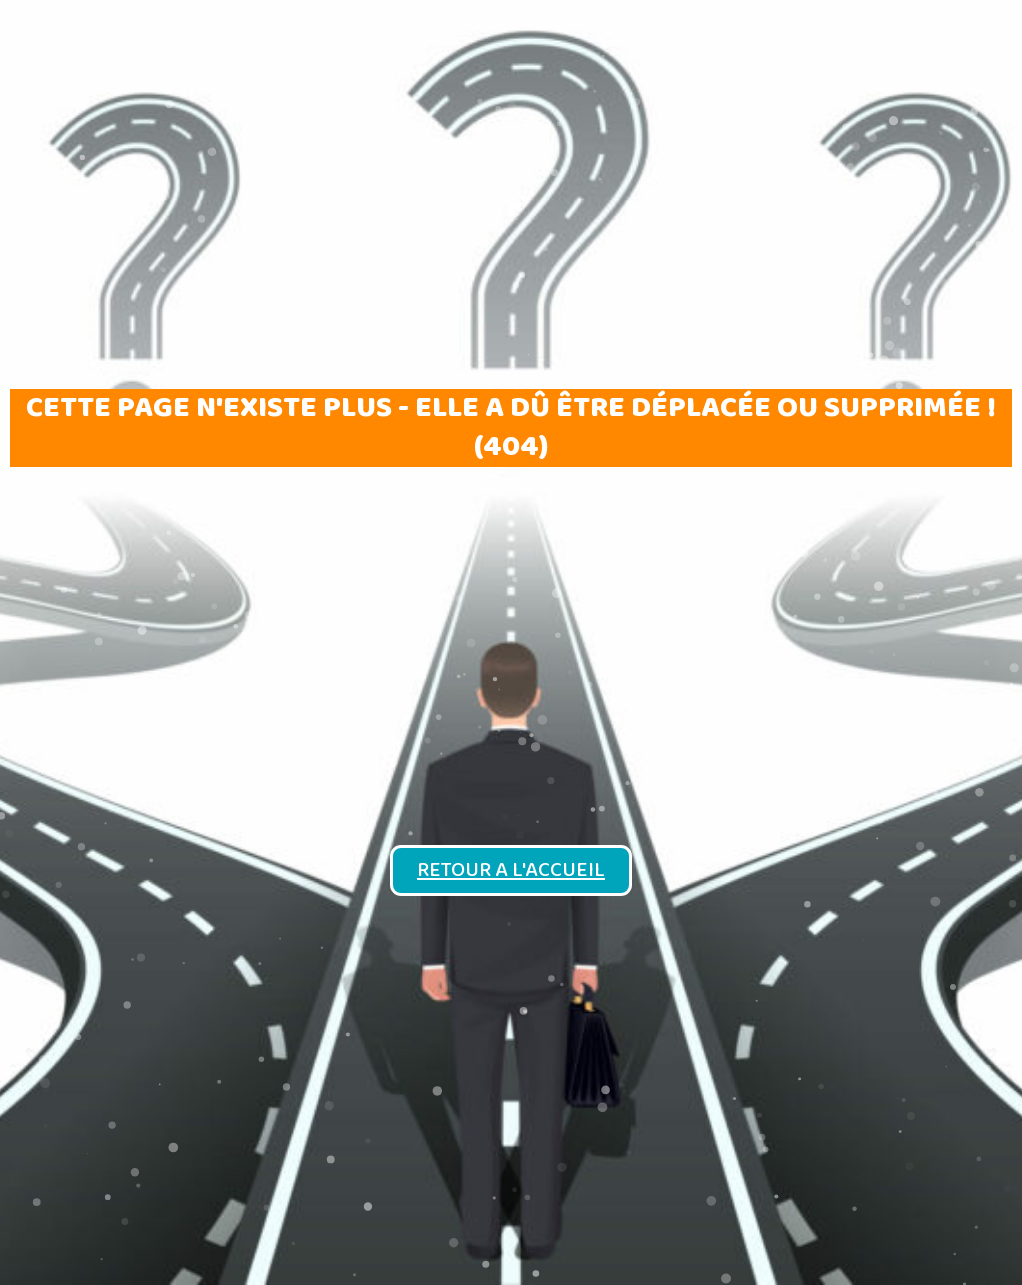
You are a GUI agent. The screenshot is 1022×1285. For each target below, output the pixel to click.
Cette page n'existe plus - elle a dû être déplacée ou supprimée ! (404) (511, 427)
